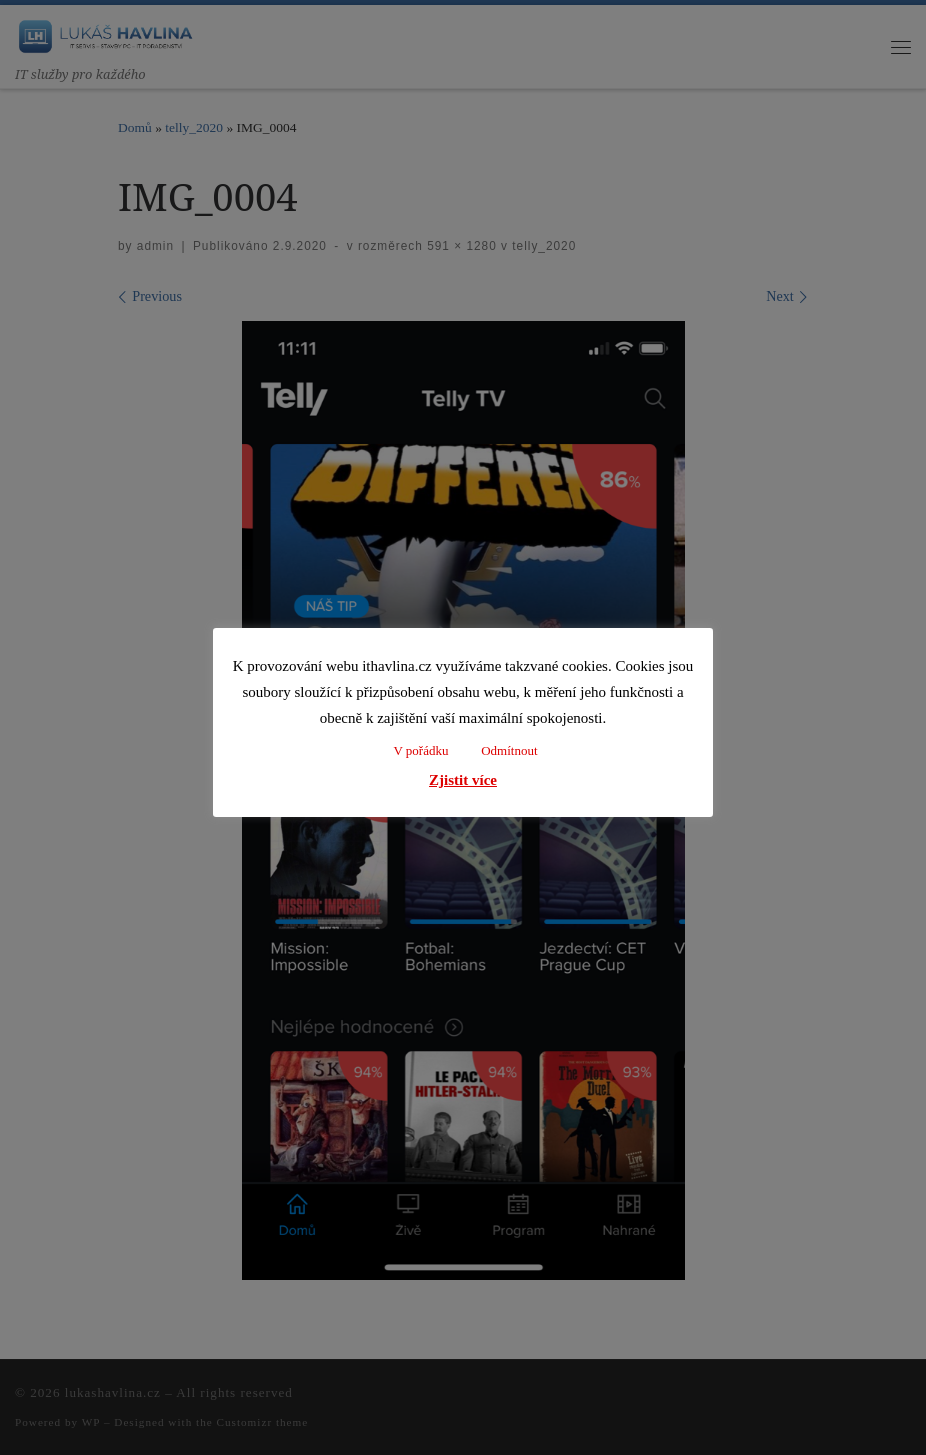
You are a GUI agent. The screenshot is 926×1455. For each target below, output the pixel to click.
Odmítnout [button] (509, 750)
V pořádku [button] (420, 750)
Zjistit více (463, 780)
